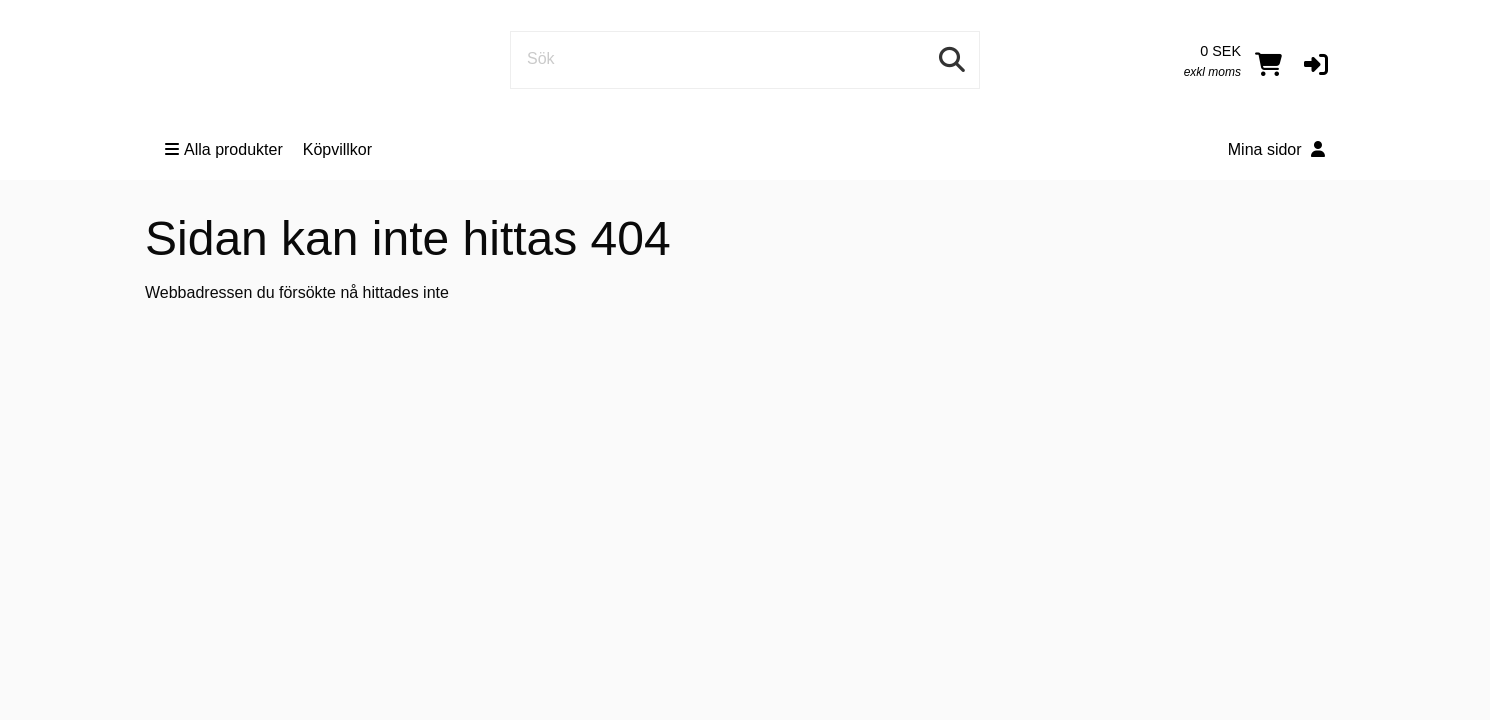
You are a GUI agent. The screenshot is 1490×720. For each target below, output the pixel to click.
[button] (1316, 64)
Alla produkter (224, 149)
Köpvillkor (337, 149)
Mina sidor (1276, 149)
